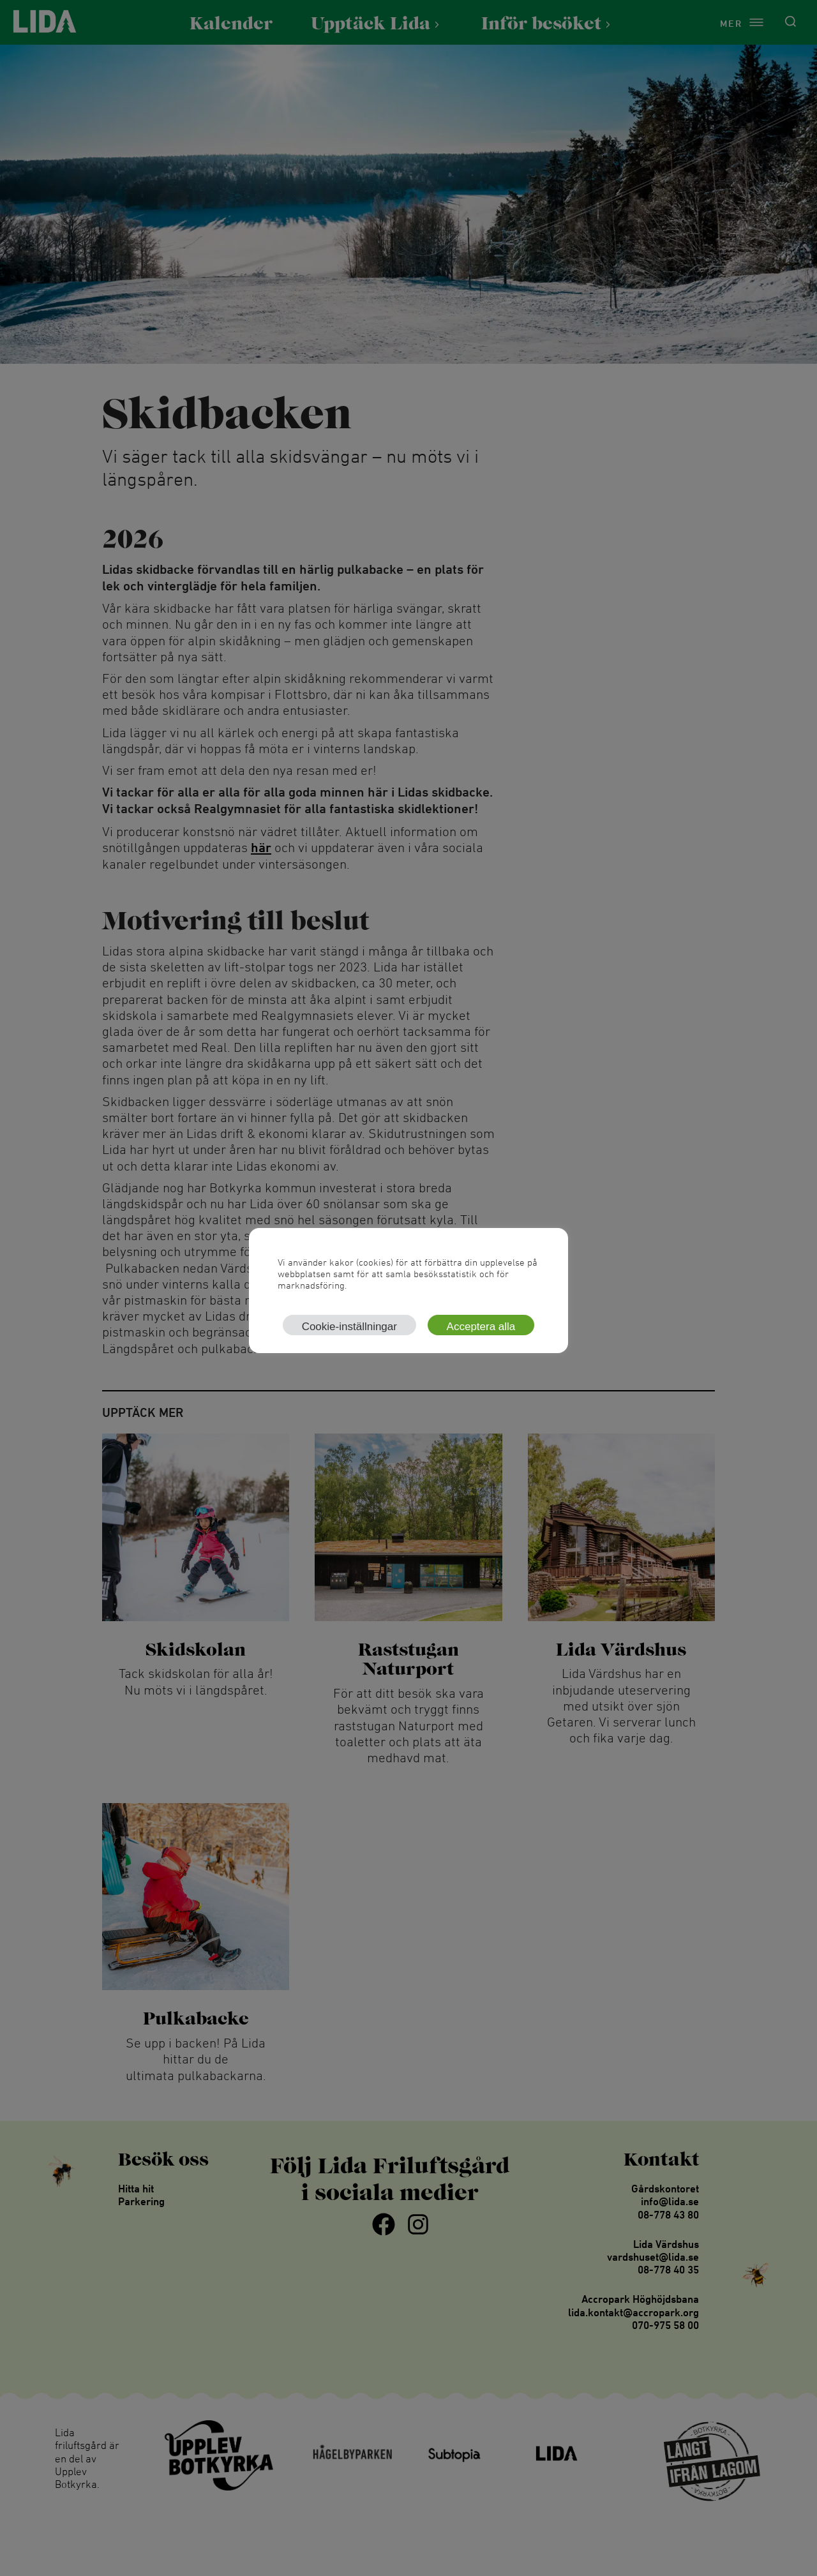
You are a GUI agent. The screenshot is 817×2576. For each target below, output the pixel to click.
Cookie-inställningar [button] (349, 1327)
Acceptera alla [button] (481, 1327)
